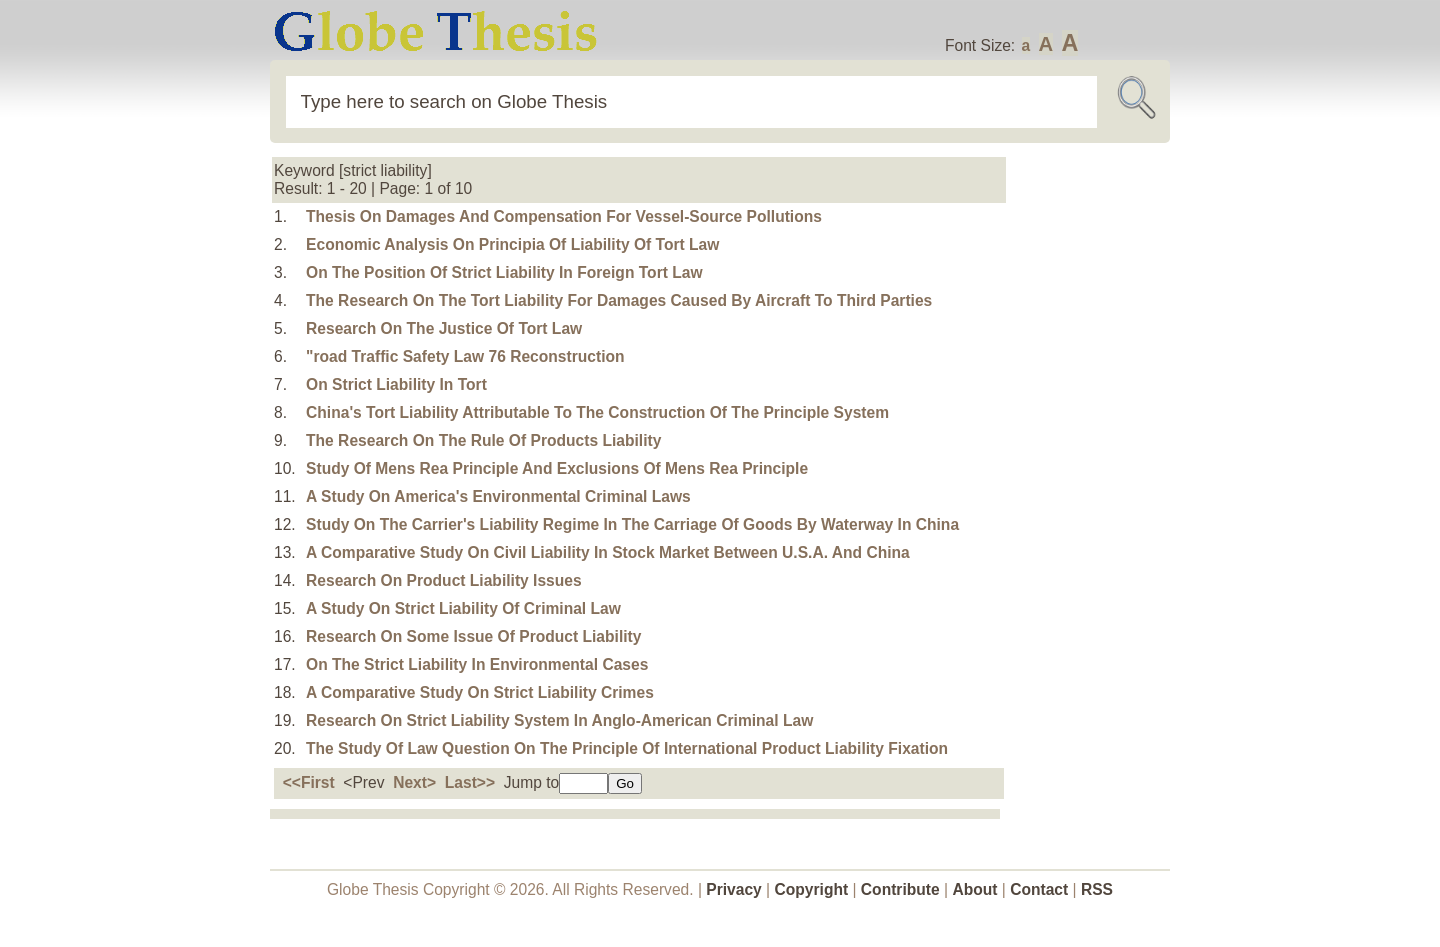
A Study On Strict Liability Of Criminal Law (463, 608)
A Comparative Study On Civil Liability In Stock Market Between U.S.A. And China (608, 552)
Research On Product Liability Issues (444, 580)
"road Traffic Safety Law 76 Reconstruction (465, 356)
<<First (309, 782)
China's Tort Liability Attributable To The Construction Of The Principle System (597, 412)
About (974, 889)
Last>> (470, 782)
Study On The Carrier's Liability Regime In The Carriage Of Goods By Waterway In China (632, 524)
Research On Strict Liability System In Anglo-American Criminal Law (559, 720)
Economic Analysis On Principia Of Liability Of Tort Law (512, 244)
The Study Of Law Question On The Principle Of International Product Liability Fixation (627, 748)
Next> (414, 782)
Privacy (734, 889)
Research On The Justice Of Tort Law (444, 328)
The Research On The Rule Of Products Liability (483, 440)
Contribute (900, 889)
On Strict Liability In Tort (396, 384)
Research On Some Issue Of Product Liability (473, 636)
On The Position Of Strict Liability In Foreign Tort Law (504, 272)
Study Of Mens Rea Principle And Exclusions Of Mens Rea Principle (557, 468)
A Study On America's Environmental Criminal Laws (498, 496)
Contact (1041, 889)
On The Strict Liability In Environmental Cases (477, 664)
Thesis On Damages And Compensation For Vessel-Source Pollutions (564, 216)
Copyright (812, 889)
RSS (1097, 889)
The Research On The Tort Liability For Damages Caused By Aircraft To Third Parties (619, 300)
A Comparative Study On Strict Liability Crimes (480, 692)
